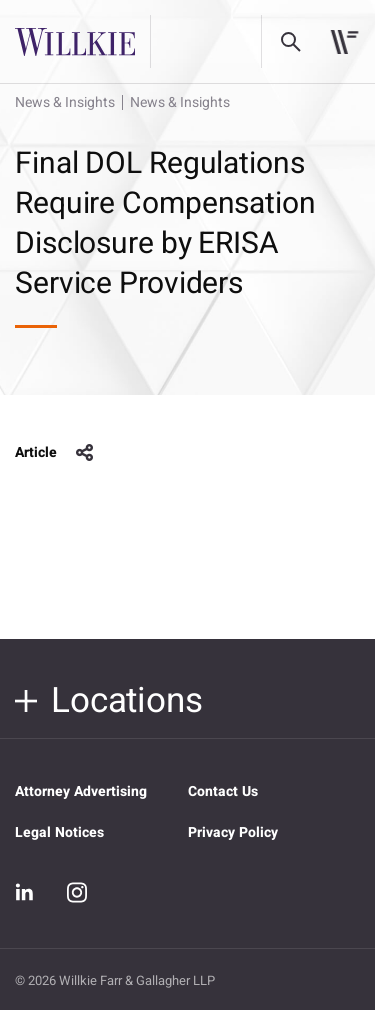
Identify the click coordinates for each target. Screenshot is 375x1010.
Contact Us (223, 791)
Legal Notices (59, 832)
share (85, 453)
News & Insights (65, 102)
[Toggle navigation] (344, 42)
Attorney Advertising (81, 791)
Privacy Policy (233, 832)
